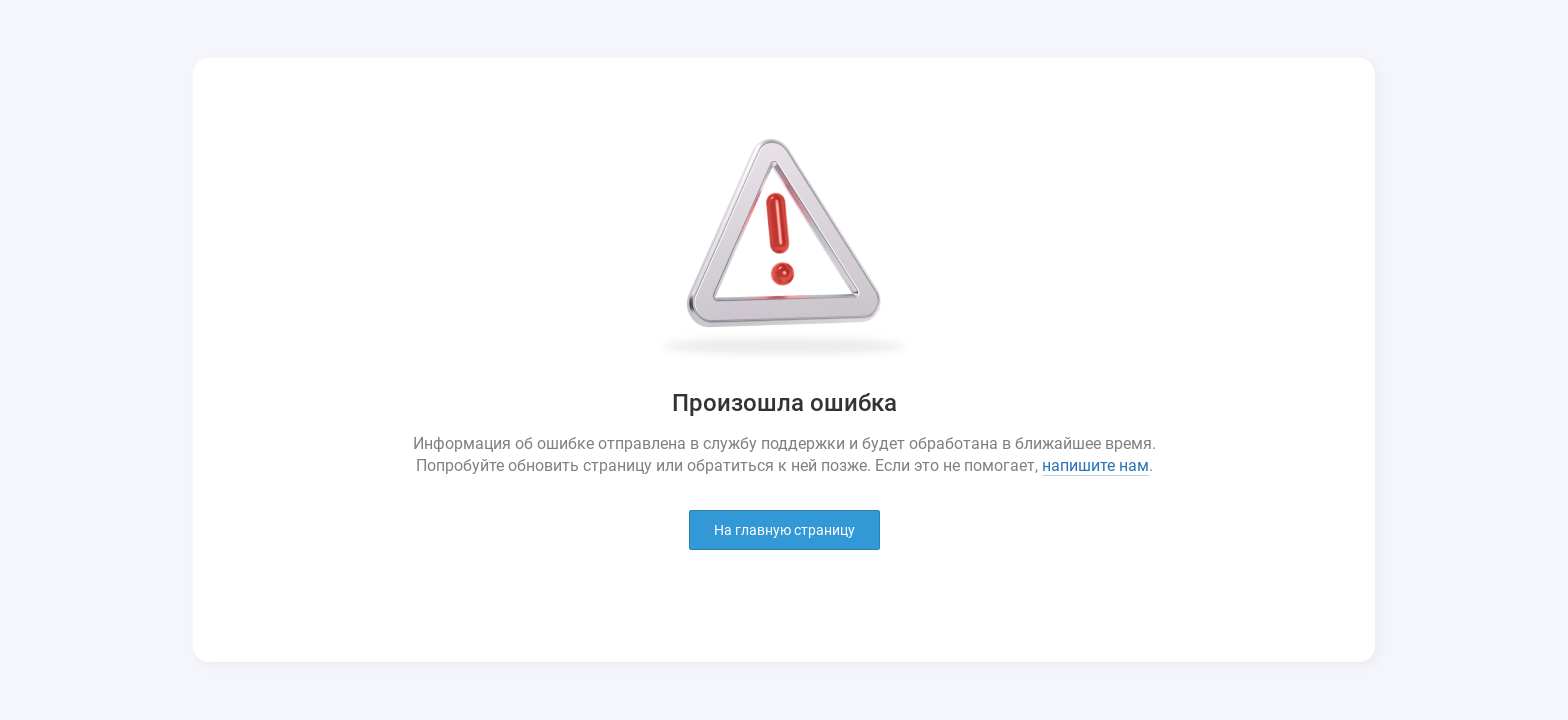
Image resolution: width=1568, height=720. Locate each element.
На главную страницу (784, 530)
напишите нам (1095, 465)
